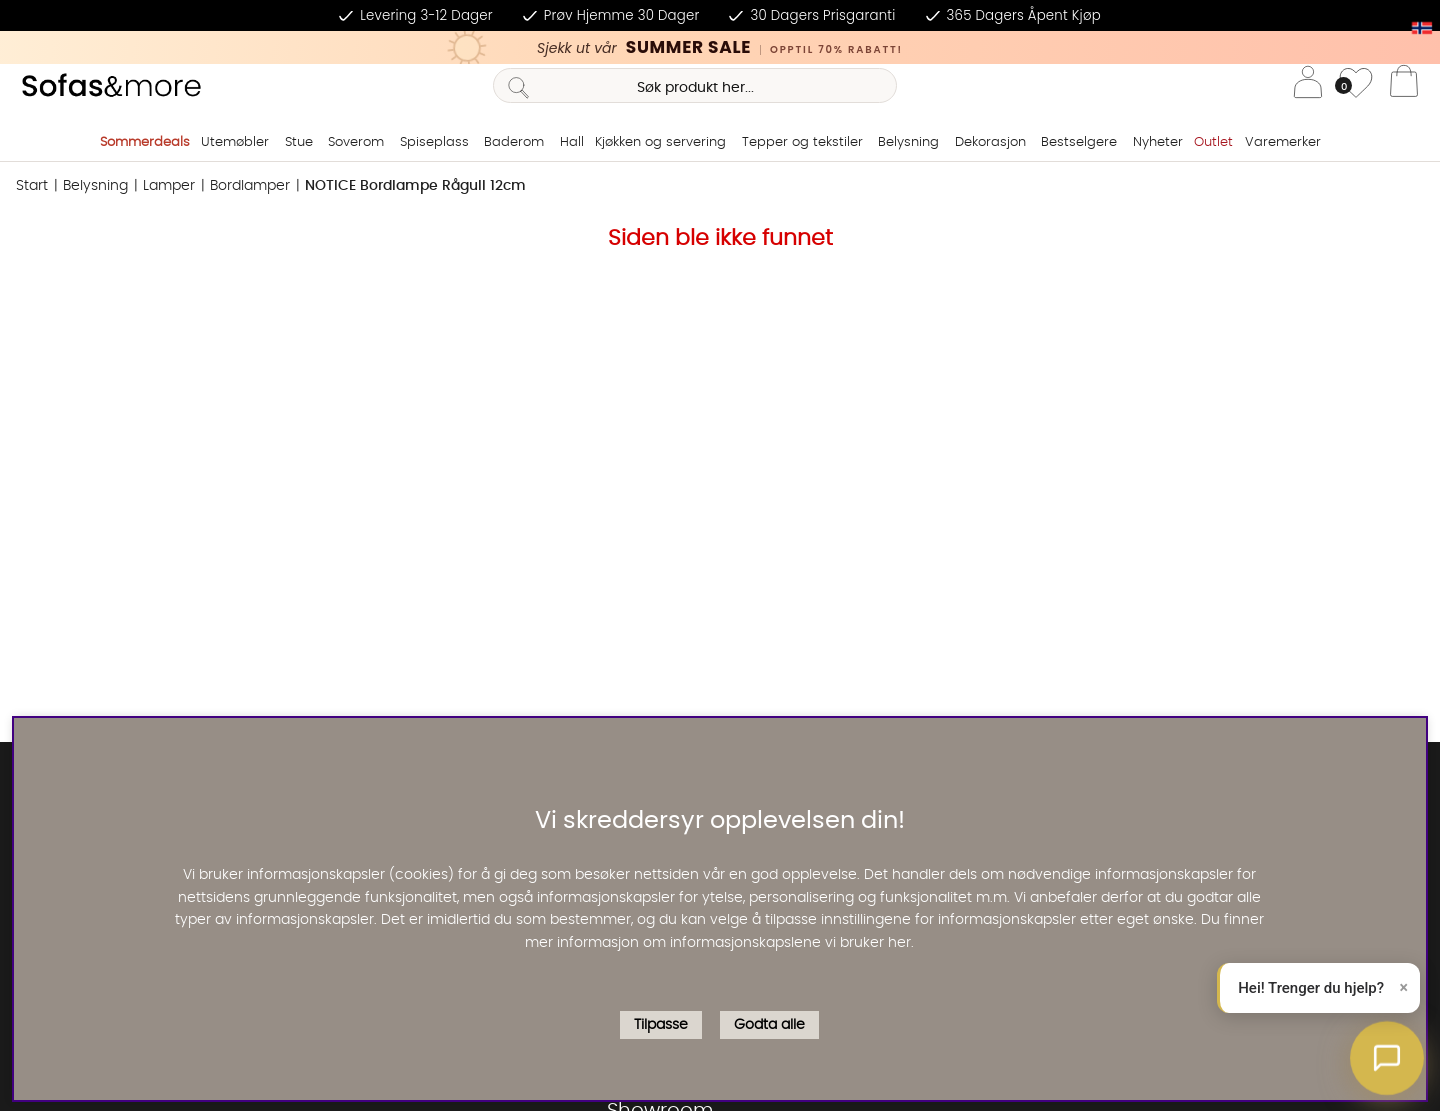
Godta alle (769, 1025)
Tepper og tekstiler (802, 142)
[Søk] (694, 85)
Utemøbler (235, 142)
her (899, 943)
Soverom (356, 142)
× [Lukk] (1404, 987)
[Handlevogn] (1404, 86)
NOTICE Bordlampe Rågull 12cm (415, 186)
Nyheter (1158, 142)
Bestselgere (1079, 142)
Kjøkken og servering (660, 142)
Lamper (169, 186)
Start (32, 186)
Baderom (514, 142)
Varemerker (1283, 142)
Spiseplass (434, 142)
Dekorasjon (990, 142)
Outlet (1213, 142)
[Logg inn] (1308, 85)
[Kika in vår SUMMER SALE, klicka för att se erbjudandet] (720, 47)
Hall (572, 142)
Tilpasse (661, 1025)
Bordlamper (250, 186)
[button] (1386, 1057)
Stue (299, 142)
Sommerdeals (145, 142)
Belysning (908, 142)
